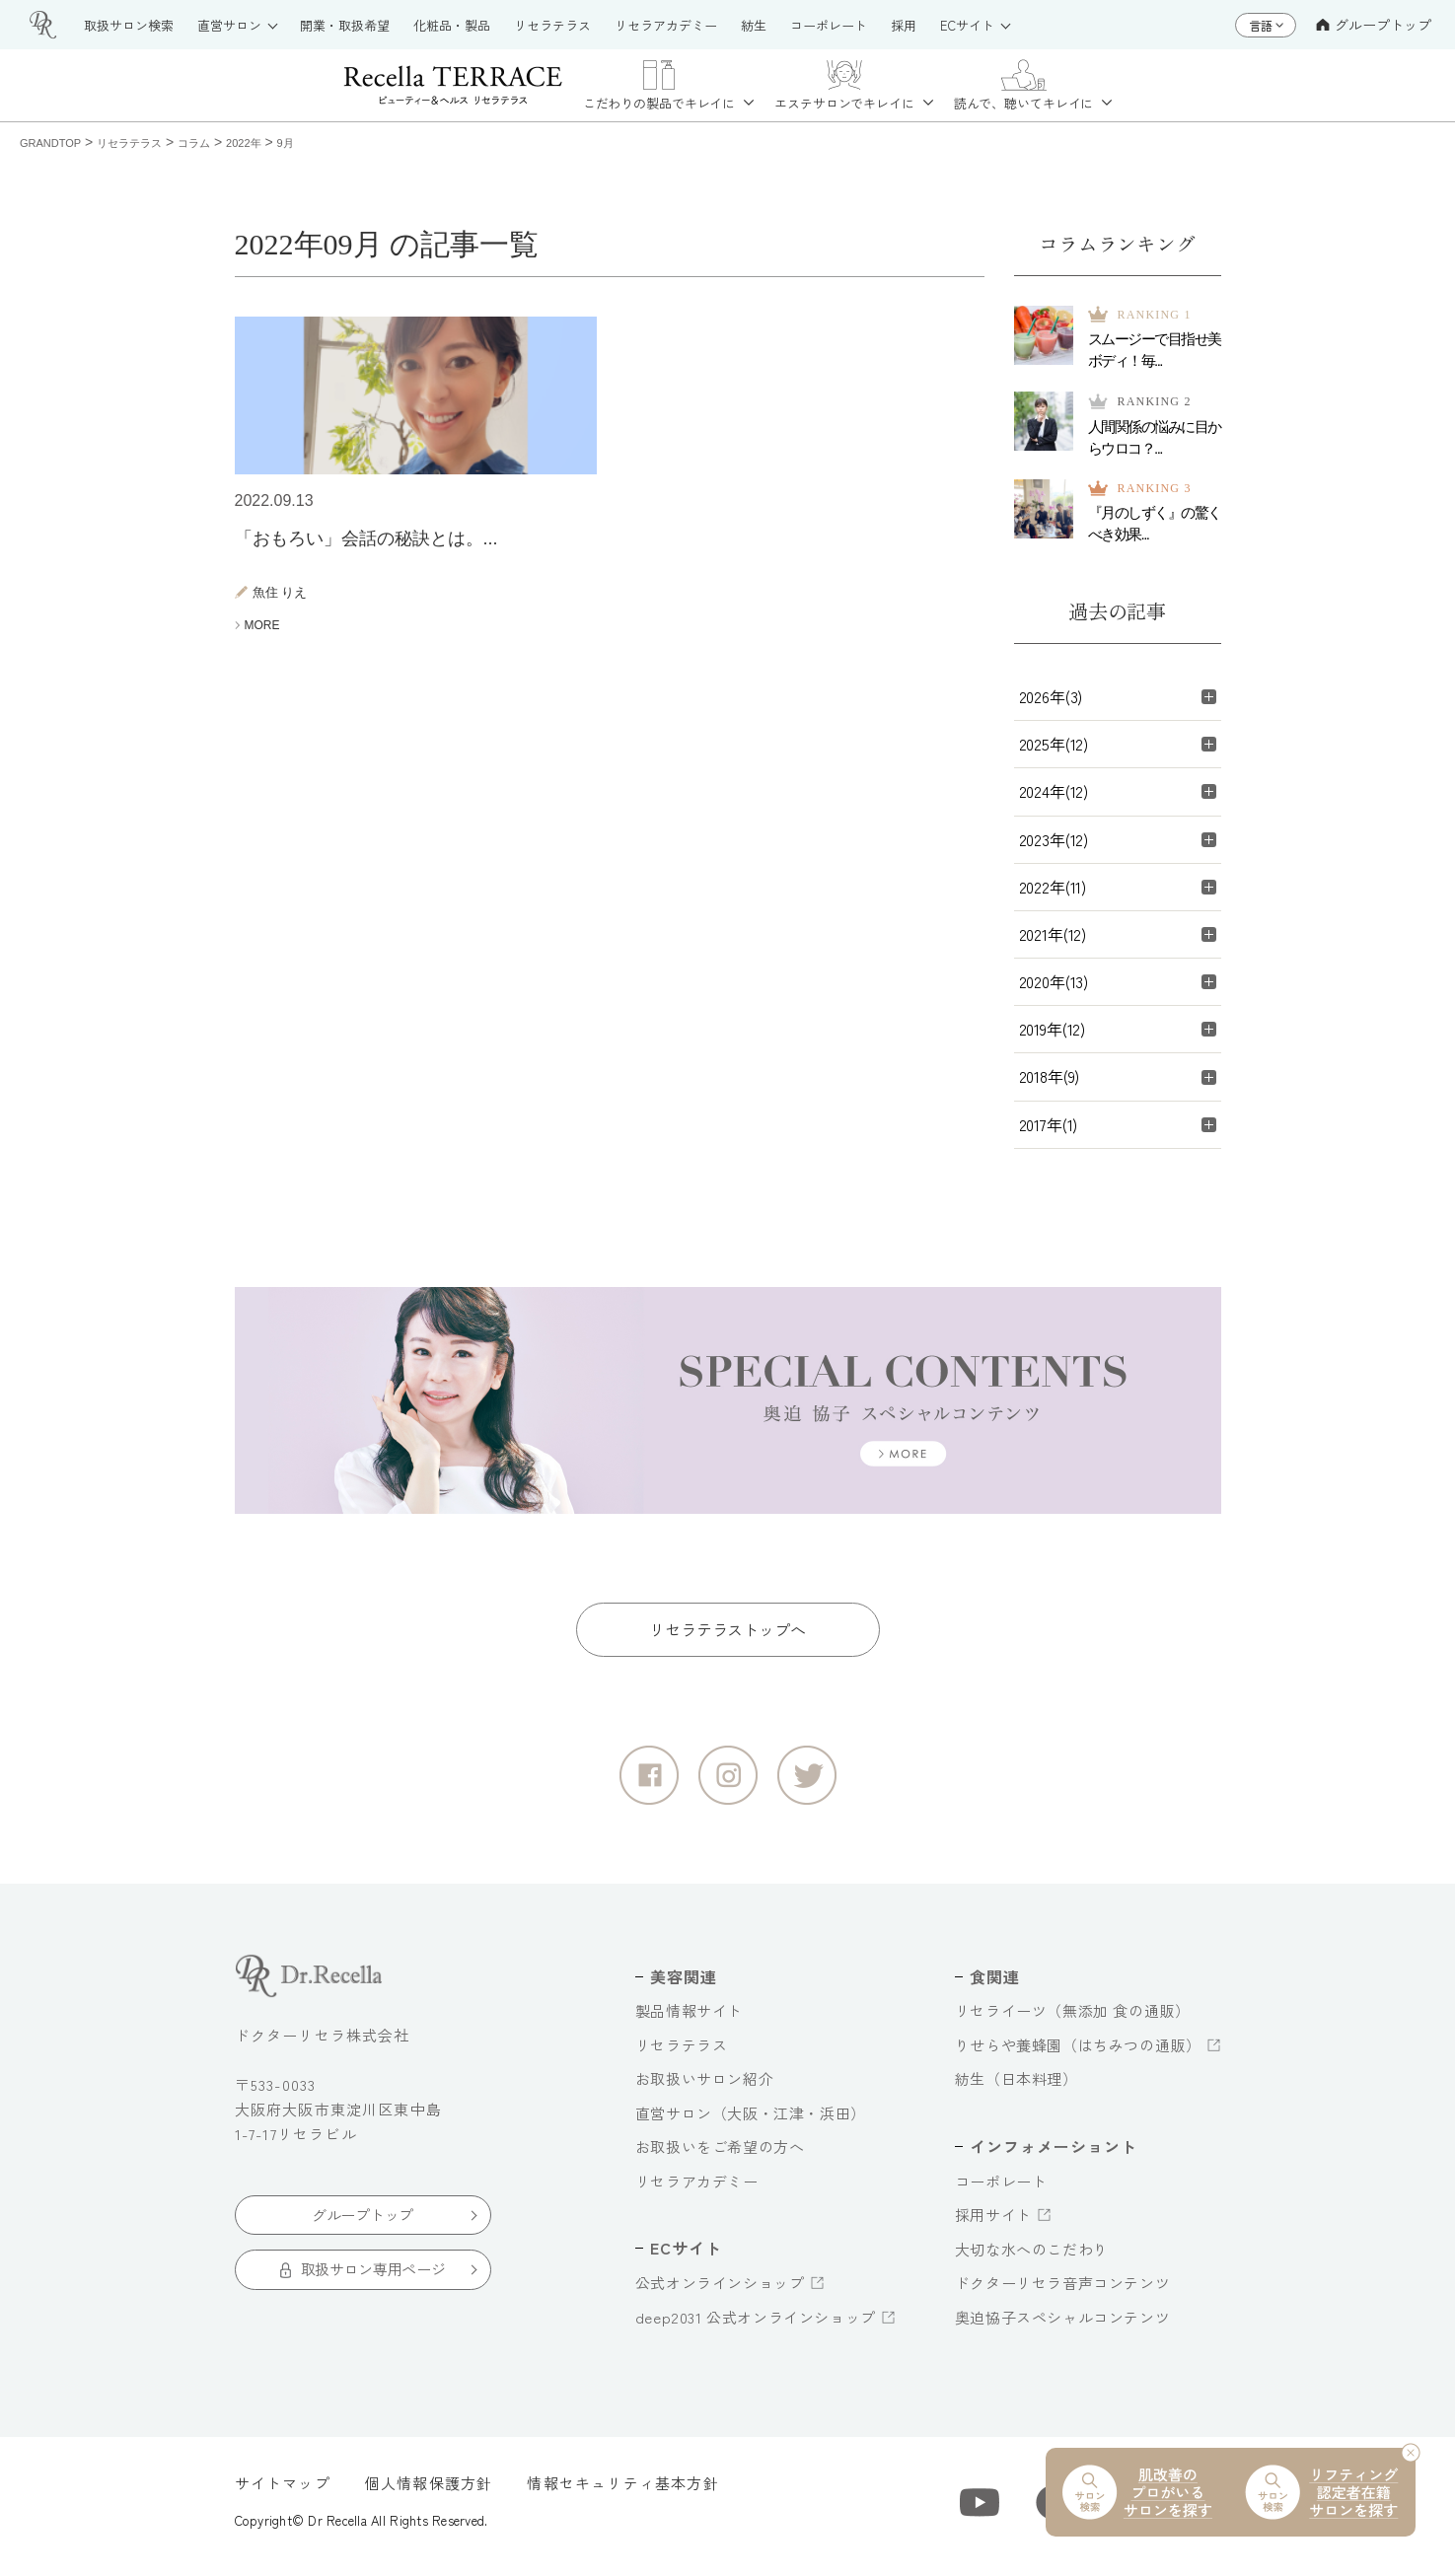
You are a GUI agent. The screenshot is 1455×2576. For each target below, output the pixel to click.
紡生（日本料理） (1016, 2088)
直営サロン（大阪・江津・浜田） (750, 2122)
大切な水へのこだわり (1032, 2258)
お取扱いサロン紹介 (704, 2088)
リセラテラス (681, 2054)
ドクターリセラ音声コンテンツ (1062, 2292)
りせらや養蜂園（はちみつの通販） (1078, 2054)
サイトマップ (282, 2492)
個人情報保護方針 (429, 2492)
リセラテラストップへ (727, 1639)
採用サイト (993, 2224)
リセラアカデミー (697, 2191)
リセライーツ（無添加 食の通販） (1073, 2020)
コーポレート (1001, 2190)
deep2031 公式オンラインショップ (755, 2326)
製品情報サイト (689, 2020)
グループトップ (1373, 25)
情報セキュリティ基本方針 (622, 2492)
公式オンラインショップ (720, 2292)
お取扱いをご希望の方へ (720, 2156)
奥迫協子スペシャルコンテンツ (1062, 2326)
